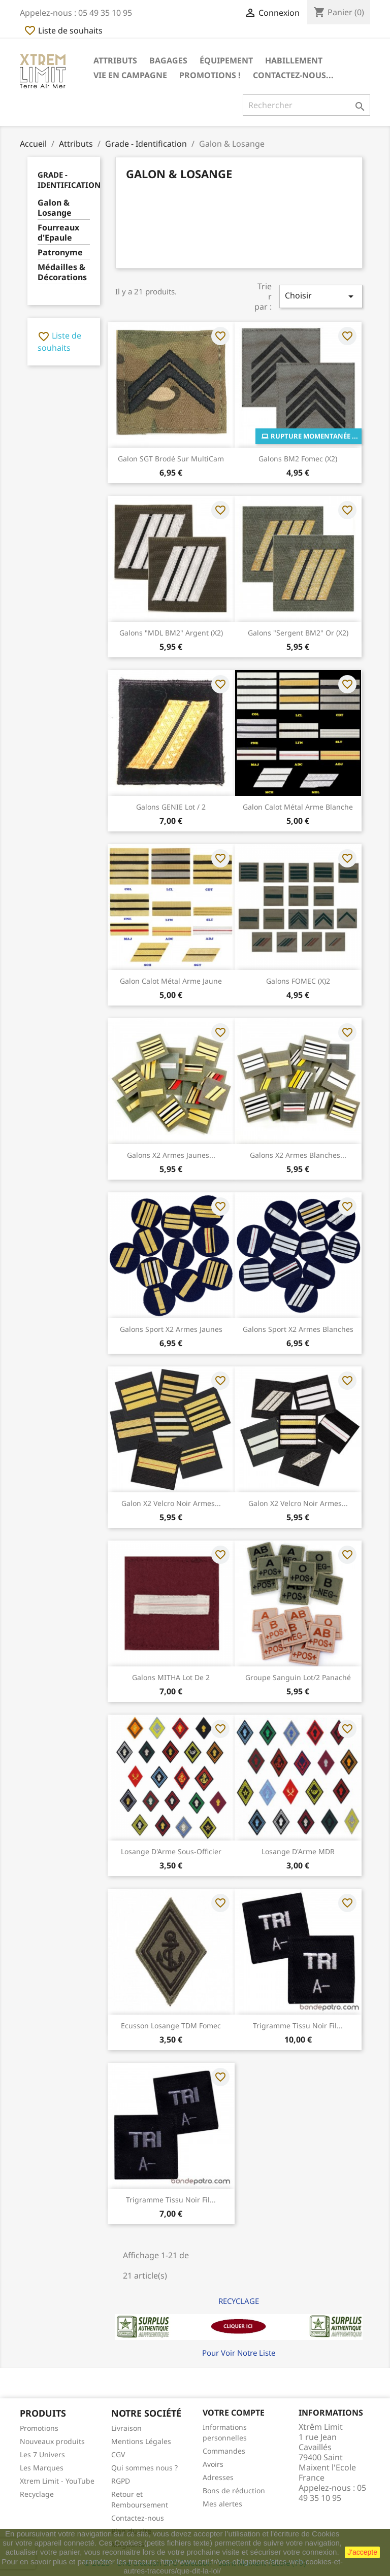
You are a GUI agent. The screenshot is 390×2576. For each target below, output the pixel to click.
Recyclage (37, 2494)
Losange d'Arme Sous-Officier (171, 1851)
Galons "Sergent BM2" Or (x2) (298, 633)
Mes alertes (222, 2503)
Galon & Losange (55, 207)
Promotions (39, 2428)
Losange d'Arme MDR (298, 1851)
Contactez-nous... (293, 75)
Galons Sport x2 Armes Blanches (298, 1329)
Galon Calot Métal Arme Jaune (171, 981)
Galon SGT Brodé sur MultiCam (171, 458)
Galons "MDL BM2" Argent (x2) (171, 633)
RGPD (120, 2481)
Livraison (126, 2428)
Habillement (293, 60)
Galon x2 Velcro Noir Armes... (171, 1503)
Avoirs (213, 2464)
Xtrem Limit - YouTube (57, 2481)
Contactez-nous (137, 2518)
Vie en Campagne (130, 75)
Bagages (168, 60)
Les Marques (41, 2467)
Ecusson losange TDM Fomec (171, 2025)
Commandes (224, 2451)
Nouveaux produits (52, 2441)
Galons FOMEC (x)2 (298, 981)
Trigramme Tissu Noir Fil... (298, 2025)
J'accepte (362, 2552)
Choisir (321, 296)
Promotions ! (210, 75)
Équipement (226, 60)
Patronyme (60, 252)
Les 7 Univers (42, 2454)
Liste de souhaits (63, 30)
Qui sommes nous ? (144, 2467)
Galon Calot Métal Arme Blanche (298, 807)
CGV (118, 2454)
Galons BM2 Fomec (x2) (297, 458)
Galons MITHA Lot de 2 (171, 1677)
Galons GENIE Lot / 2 (171, 807)
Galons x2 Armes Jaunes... (171, 1155)
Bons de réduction (234, 2490)
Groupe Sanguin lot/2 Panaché (298, 1677)
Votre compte (234, 2412)
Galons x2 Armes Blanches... (298, 1155)
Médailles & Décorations (62, 272)
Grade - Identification (69, 180)
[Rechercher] (306, 105)
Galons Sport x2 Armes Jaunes (171, 1329)
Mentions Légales (141, 2441)
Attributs (115, 60)
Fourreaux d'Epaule (58, 232)
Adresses (218, 2477)
